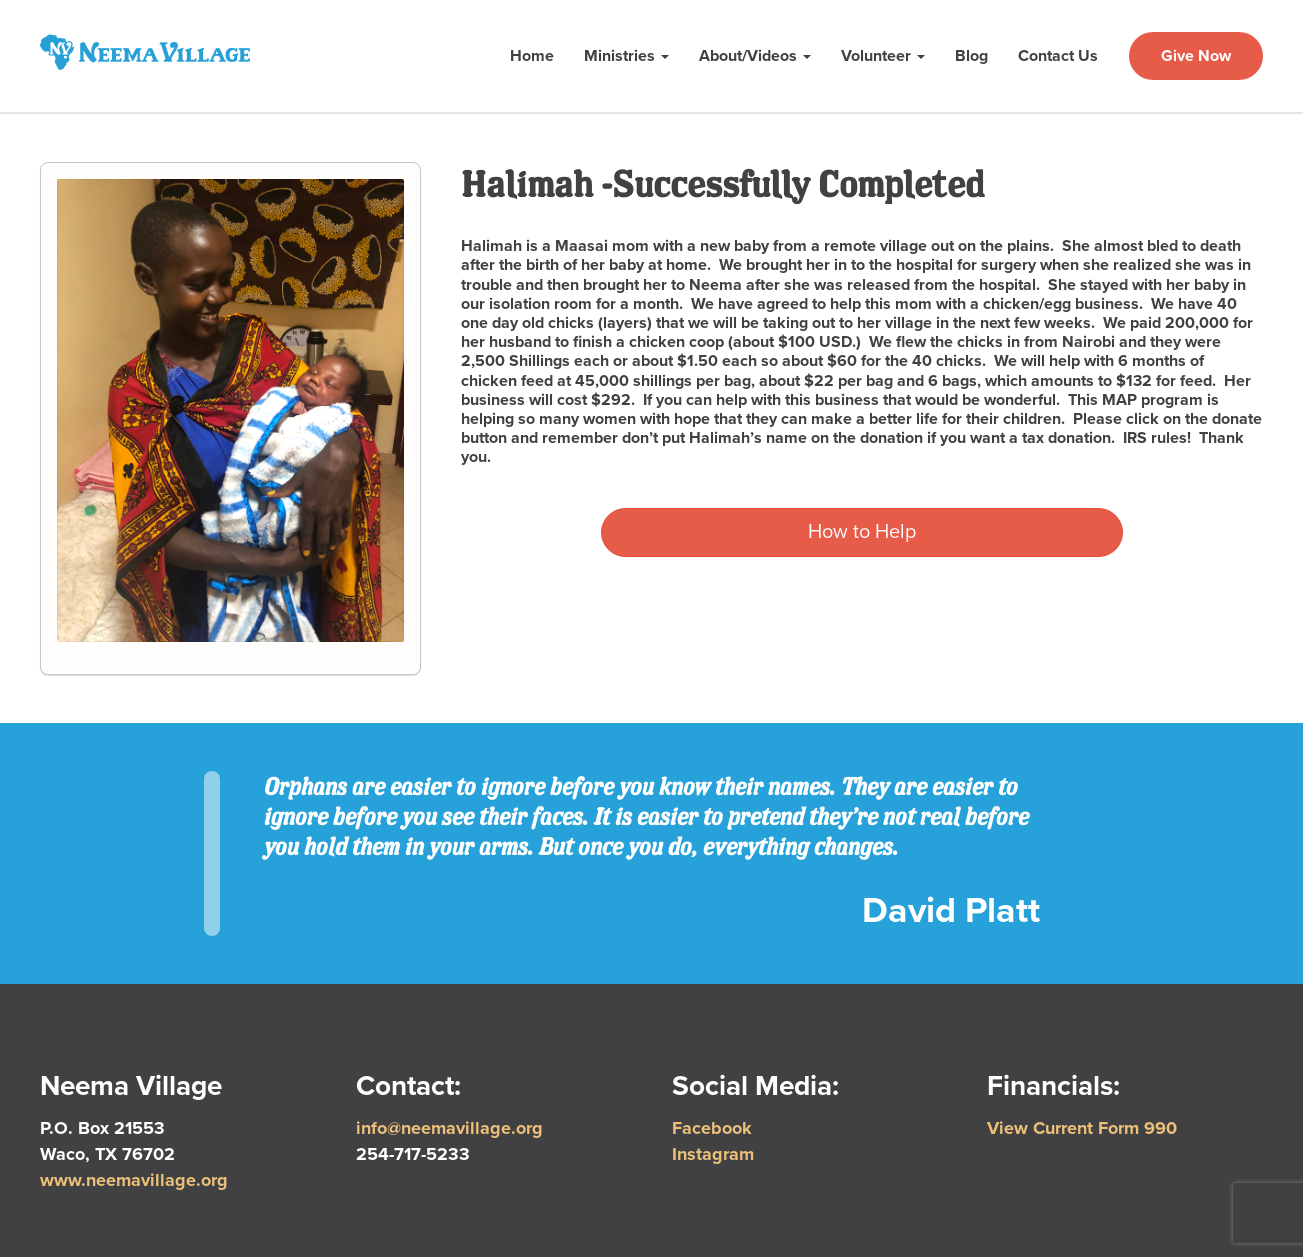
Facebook (712, 1128)
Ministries (626, 56)
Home (532, 56)
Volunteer (883, 56)
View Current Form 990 (1082, 1128)
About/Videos (755, 56)
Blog (971, 56)
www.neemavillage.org (134, 1180)
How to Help (862, 532)
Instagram (713, 1154)
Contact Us (1058, 56)
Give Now (1196, 56)
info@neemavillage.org (449, 1128)
